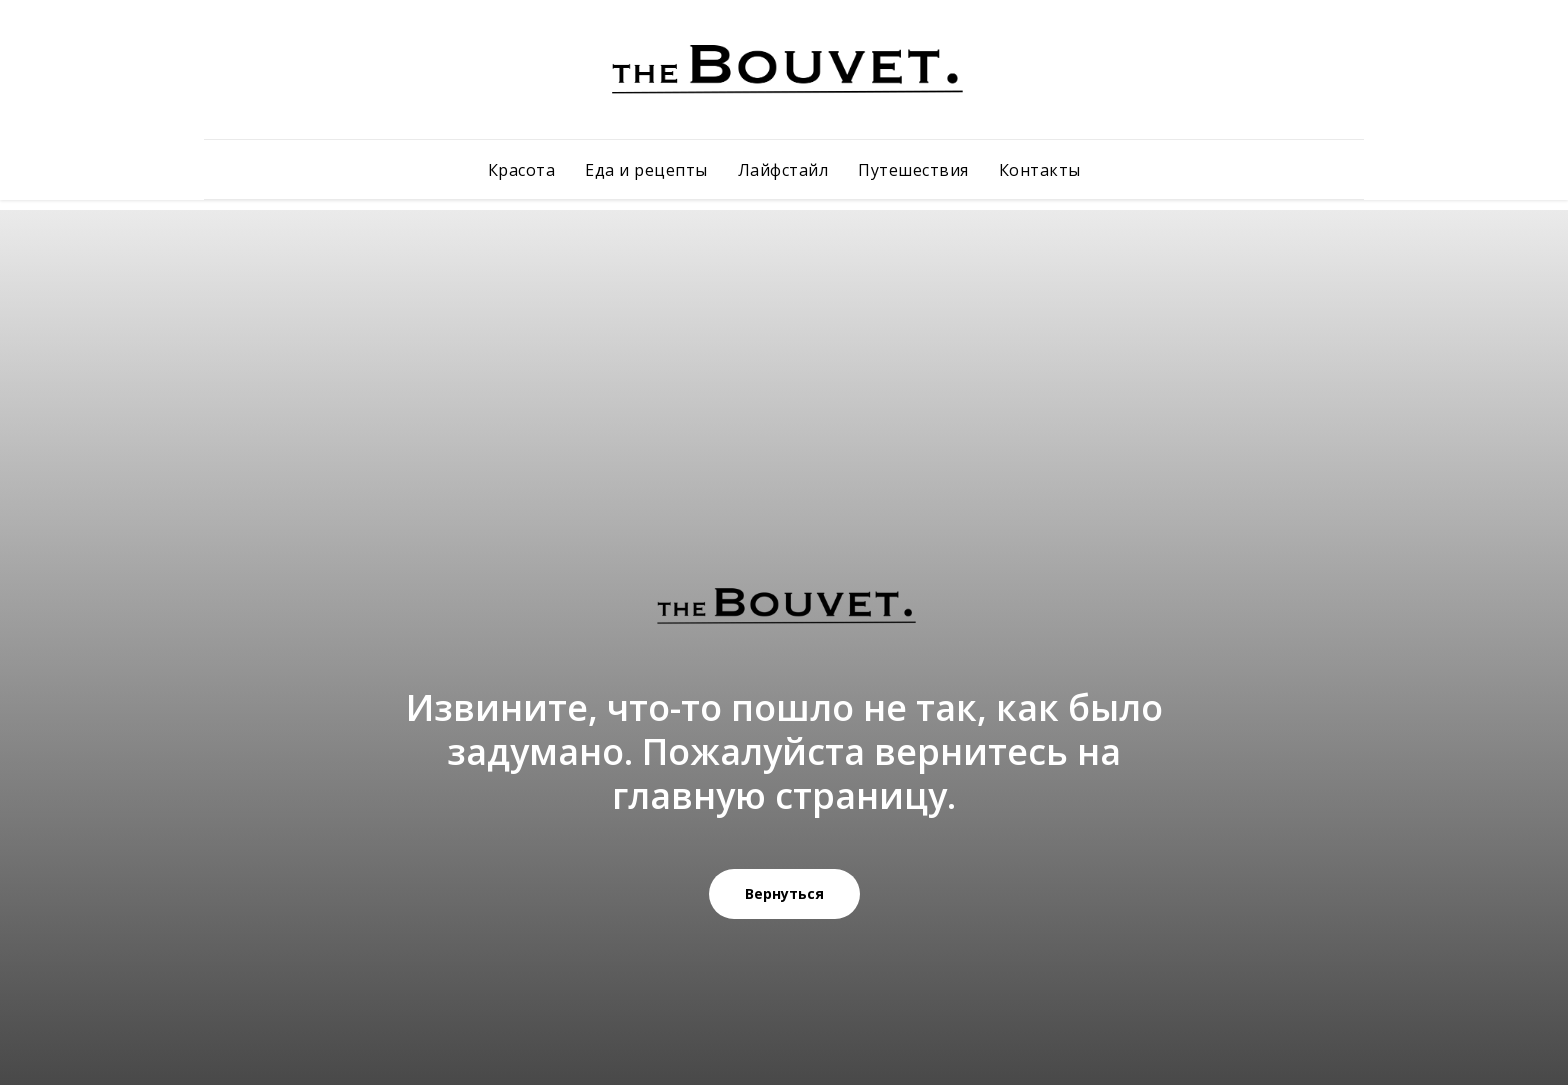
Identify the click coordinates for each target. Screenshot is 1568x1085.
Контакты (1040, 170)
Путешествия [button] (913, 170)
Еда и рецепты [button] (646, 170)
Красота (522, 170)
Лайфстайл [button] (783, 170)
